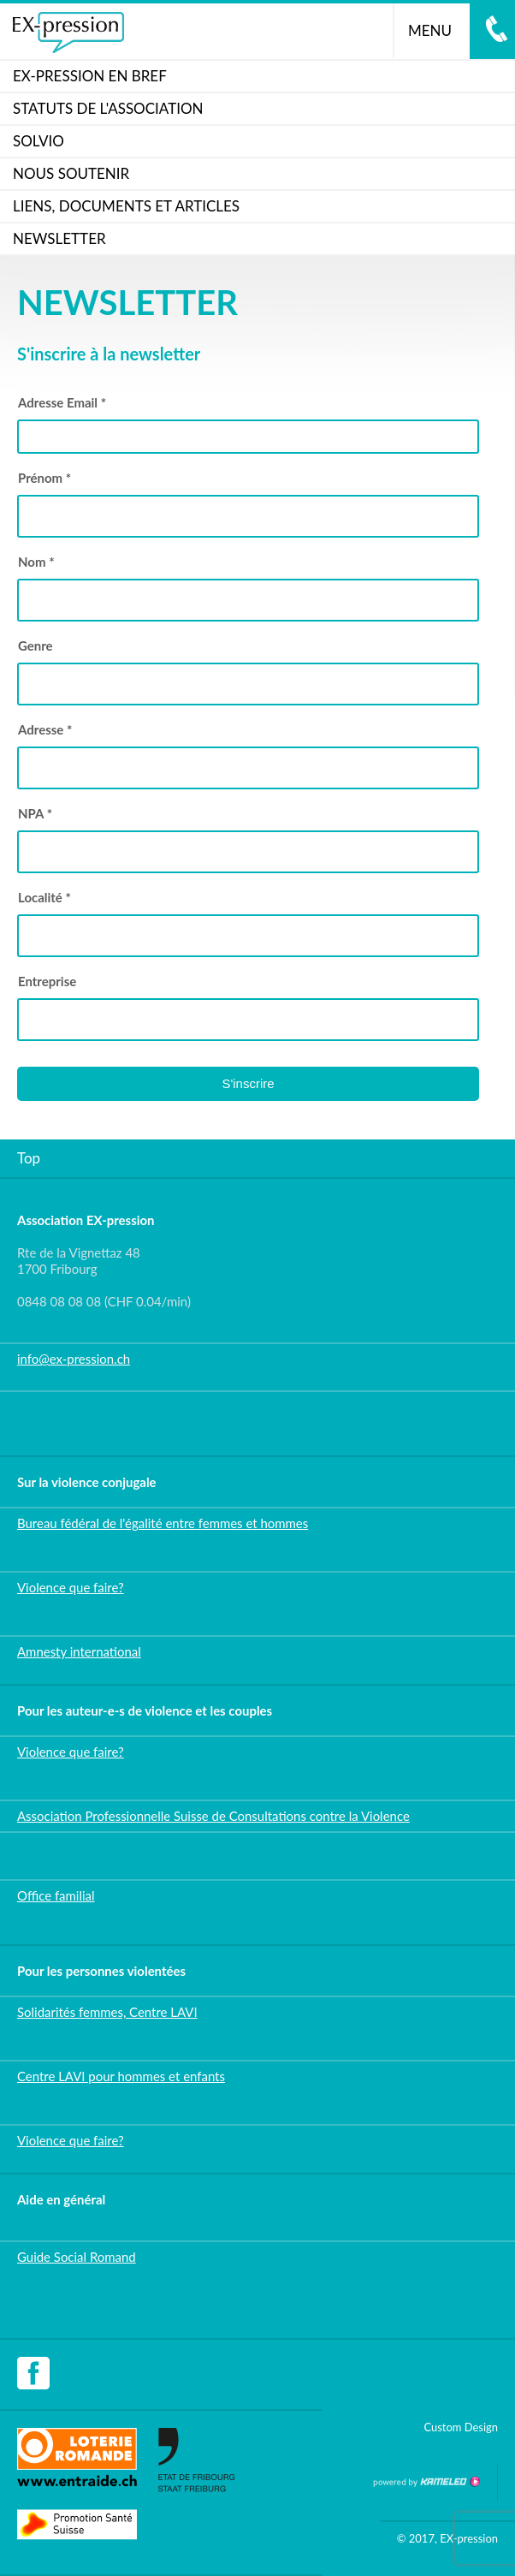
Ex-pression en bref (90, 76)
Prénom (44, 477)
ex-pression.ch (68, 32)
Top (28, 1158)
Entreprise (47, 981)
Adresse (45, 729)
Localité (44, 897)
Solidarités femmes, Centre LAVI (107, 2012)
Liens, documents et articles (126, 206)
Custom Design (460, 2427)
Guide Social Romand (76, 2256)
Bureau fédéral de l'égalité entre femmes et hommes (162, 1523)
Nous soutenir (71, 173)
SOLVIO (38, 141)
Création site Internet (426, 2482)
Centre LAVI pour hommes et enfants (121, 2076)
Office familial (56, 1895)
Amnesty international (79, 1651)
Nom (36, 561)
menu (436, 30)
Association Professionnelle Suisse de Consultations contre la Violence (213, 1815)
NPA (35, 813)
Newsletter (59, 238)
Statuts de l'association (108, 108)
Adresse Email (62, 402)
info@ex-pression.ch (73, 1358)
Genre (35, 645)
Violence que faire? (70, 1587)
